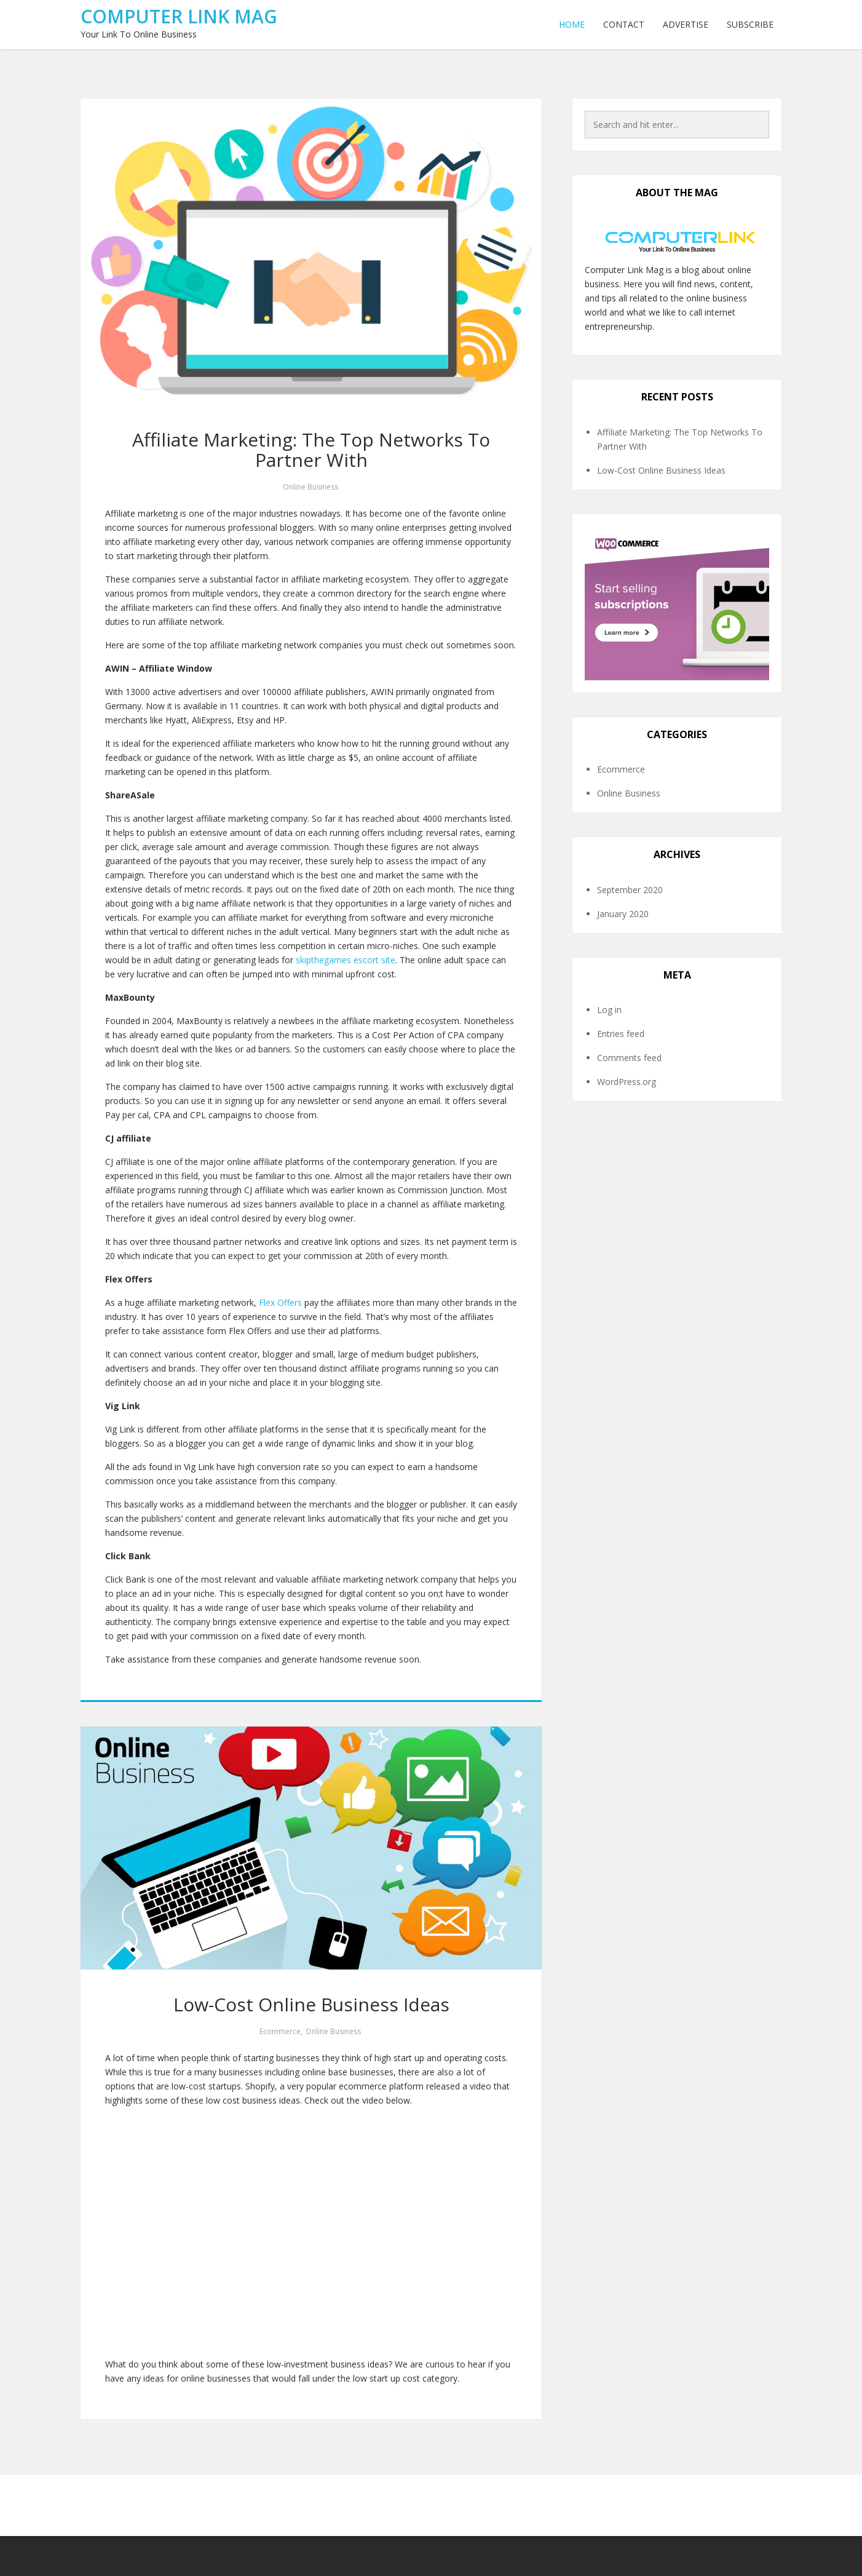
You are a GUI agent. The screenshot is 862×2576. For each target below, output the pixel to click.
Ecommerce (280, 2031)
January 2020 (623, 914)
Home (572, 24)
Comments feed (629, 1057)
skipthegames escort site (345, 960)
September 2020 (630, 890)
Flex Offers (280, 1302)
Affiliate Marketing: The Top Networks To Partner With (311, 449)
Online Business (310, 487)
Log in (609, 1010)
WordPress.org (626, 1081)
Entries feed (620, 1034)
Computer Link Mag (179, 16)
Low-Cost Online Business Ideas (311, 2004)
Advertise (685, 24)
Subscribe (750, 24)
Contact (623, 24)
